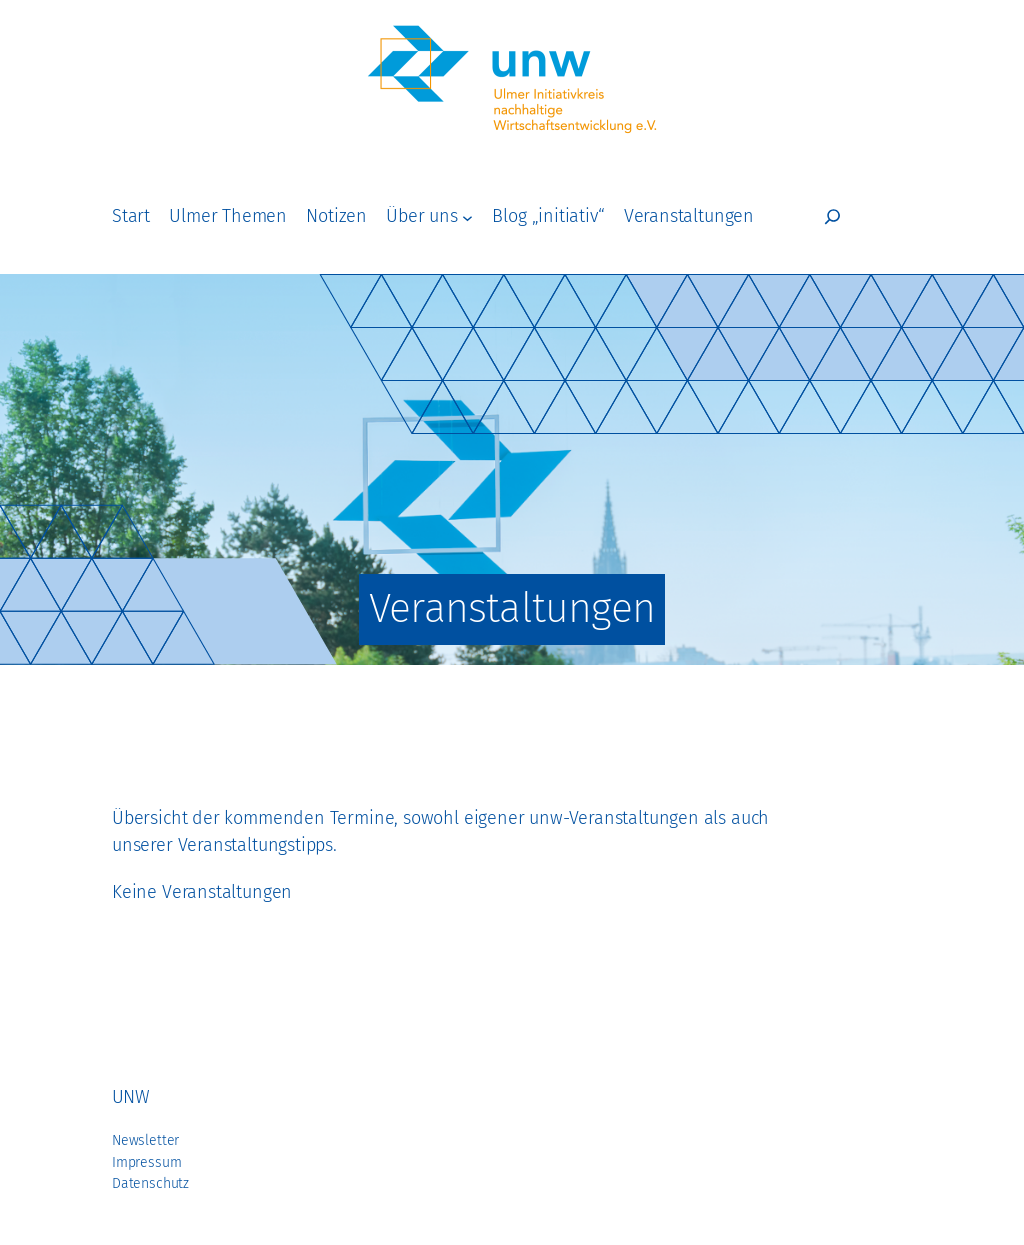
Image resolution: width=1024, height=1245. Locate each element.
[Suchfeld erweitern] (832, 216)
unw (130, 1097)
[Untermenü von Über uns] (467, 216)
